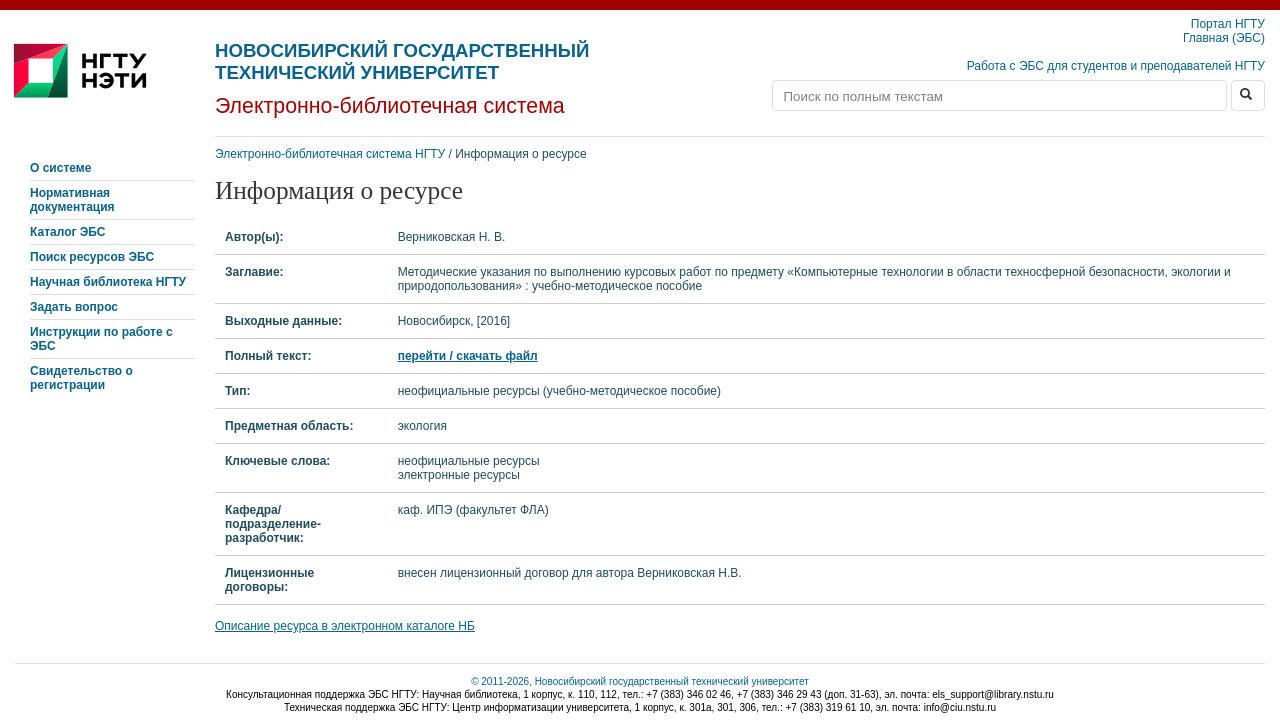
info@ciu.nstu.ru (960, 707)
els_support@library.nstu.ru (993, 694)
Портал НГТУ (1228, 24)
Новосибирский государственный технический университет (402, 61)
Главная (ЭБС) (1224, 38)
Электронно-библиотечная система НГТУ (330, 154)
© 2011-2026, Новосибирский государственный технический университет (640, 681)
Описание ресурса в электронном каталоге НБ (345, 626)
